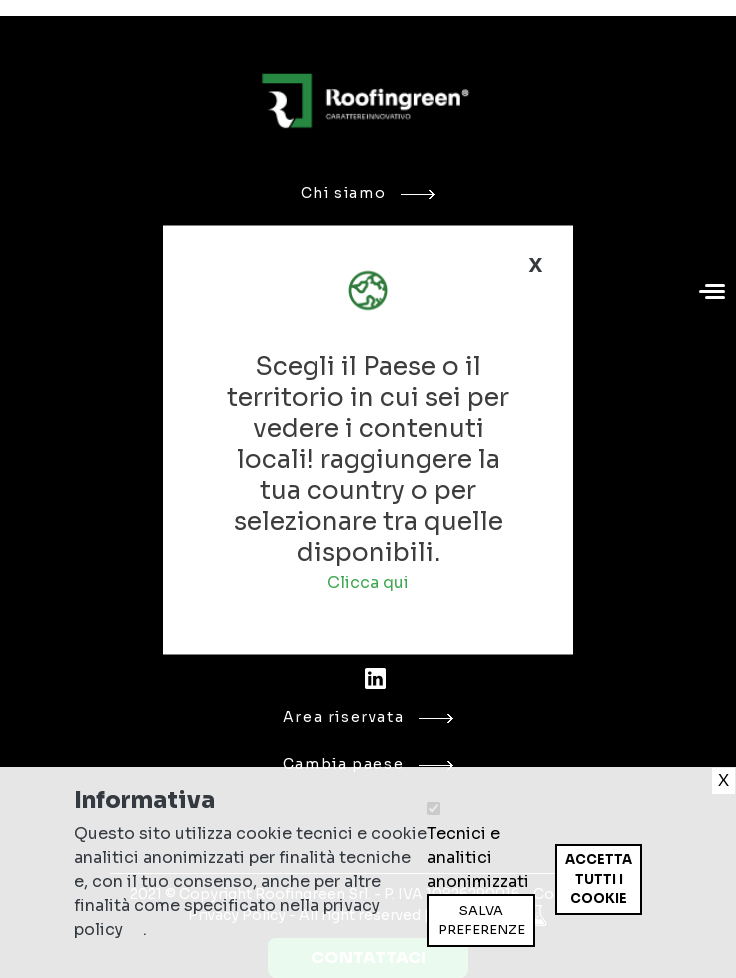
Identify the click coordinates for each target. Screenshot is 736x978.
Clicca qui (368, 582)
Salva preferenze (481, 920)
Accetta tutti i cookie (598, 879)
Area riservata (368, 717)
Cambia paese (368, 764)
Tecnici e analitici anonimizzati (478, 857)
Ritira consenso (554, 914)
